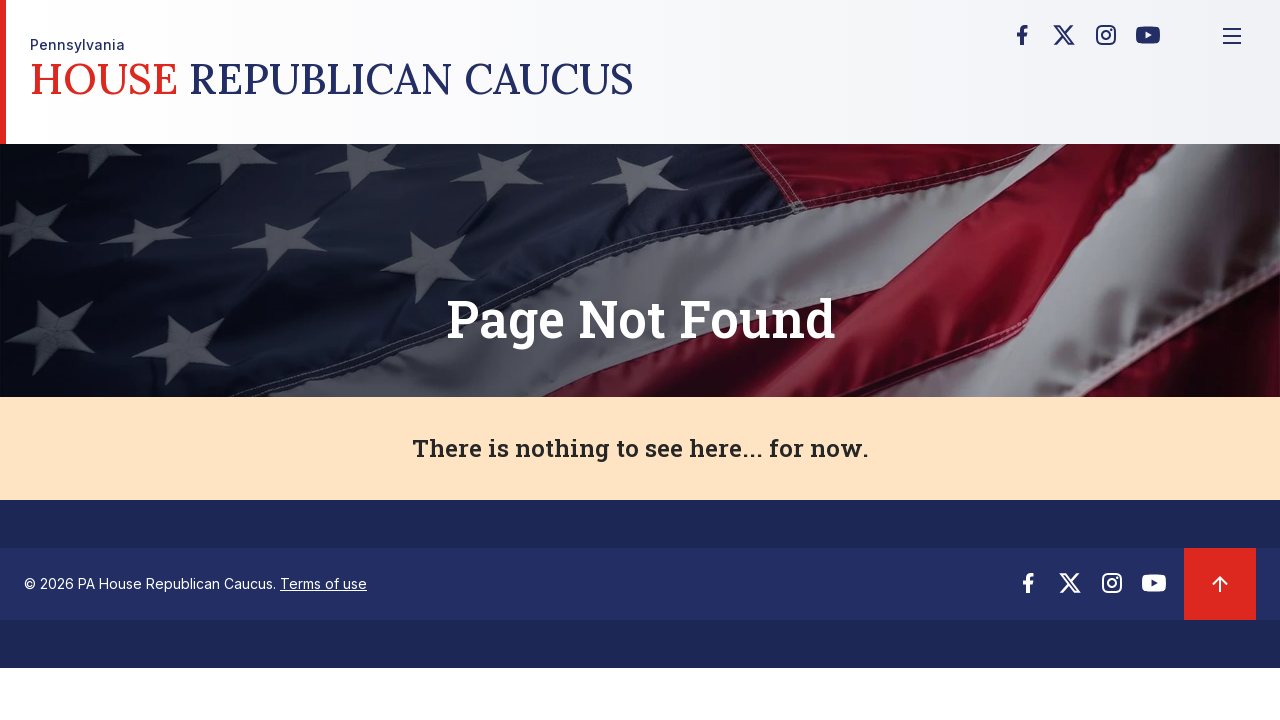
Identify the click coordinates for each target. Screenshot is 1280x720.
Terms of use (323, 583)
